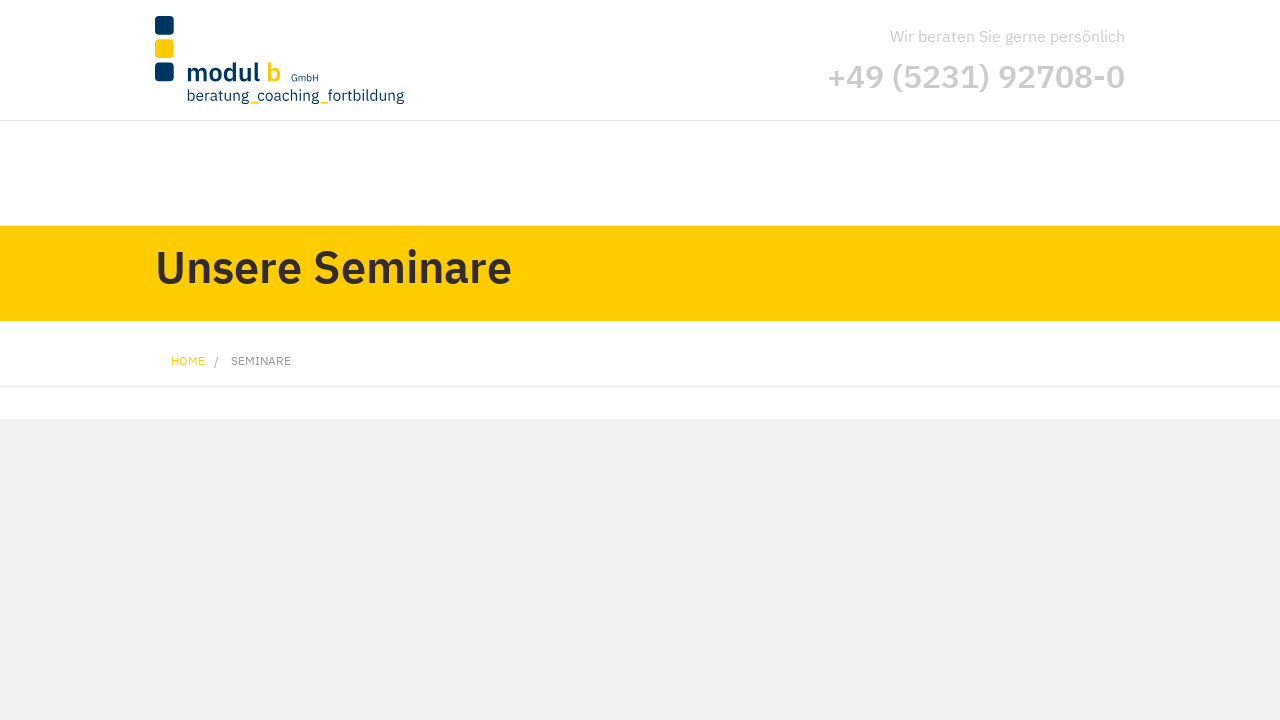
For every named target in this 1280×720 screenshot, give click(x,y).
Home (188, 360)
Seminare (261, 360)
